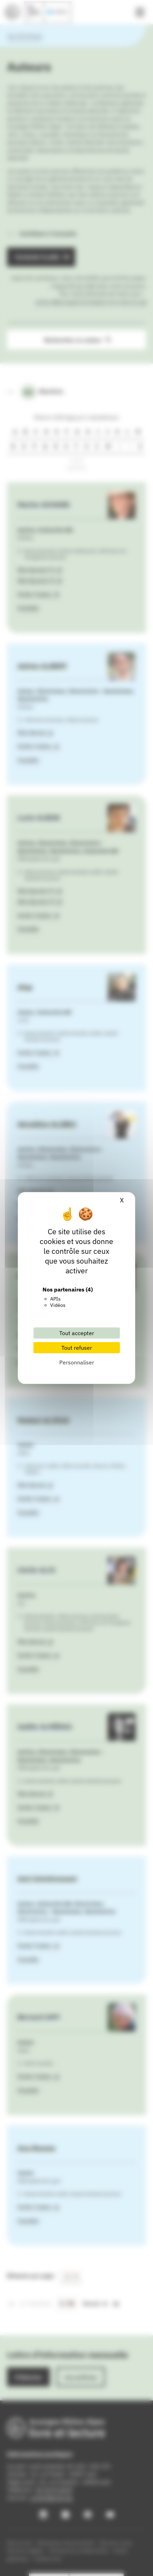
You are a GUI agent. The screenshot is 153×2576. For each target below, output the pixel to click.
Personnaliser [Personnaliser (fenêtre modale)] (76, 1362)
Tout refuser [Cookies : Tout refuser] (76, 1347)
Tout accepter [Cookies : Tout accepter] (76, 1333)
